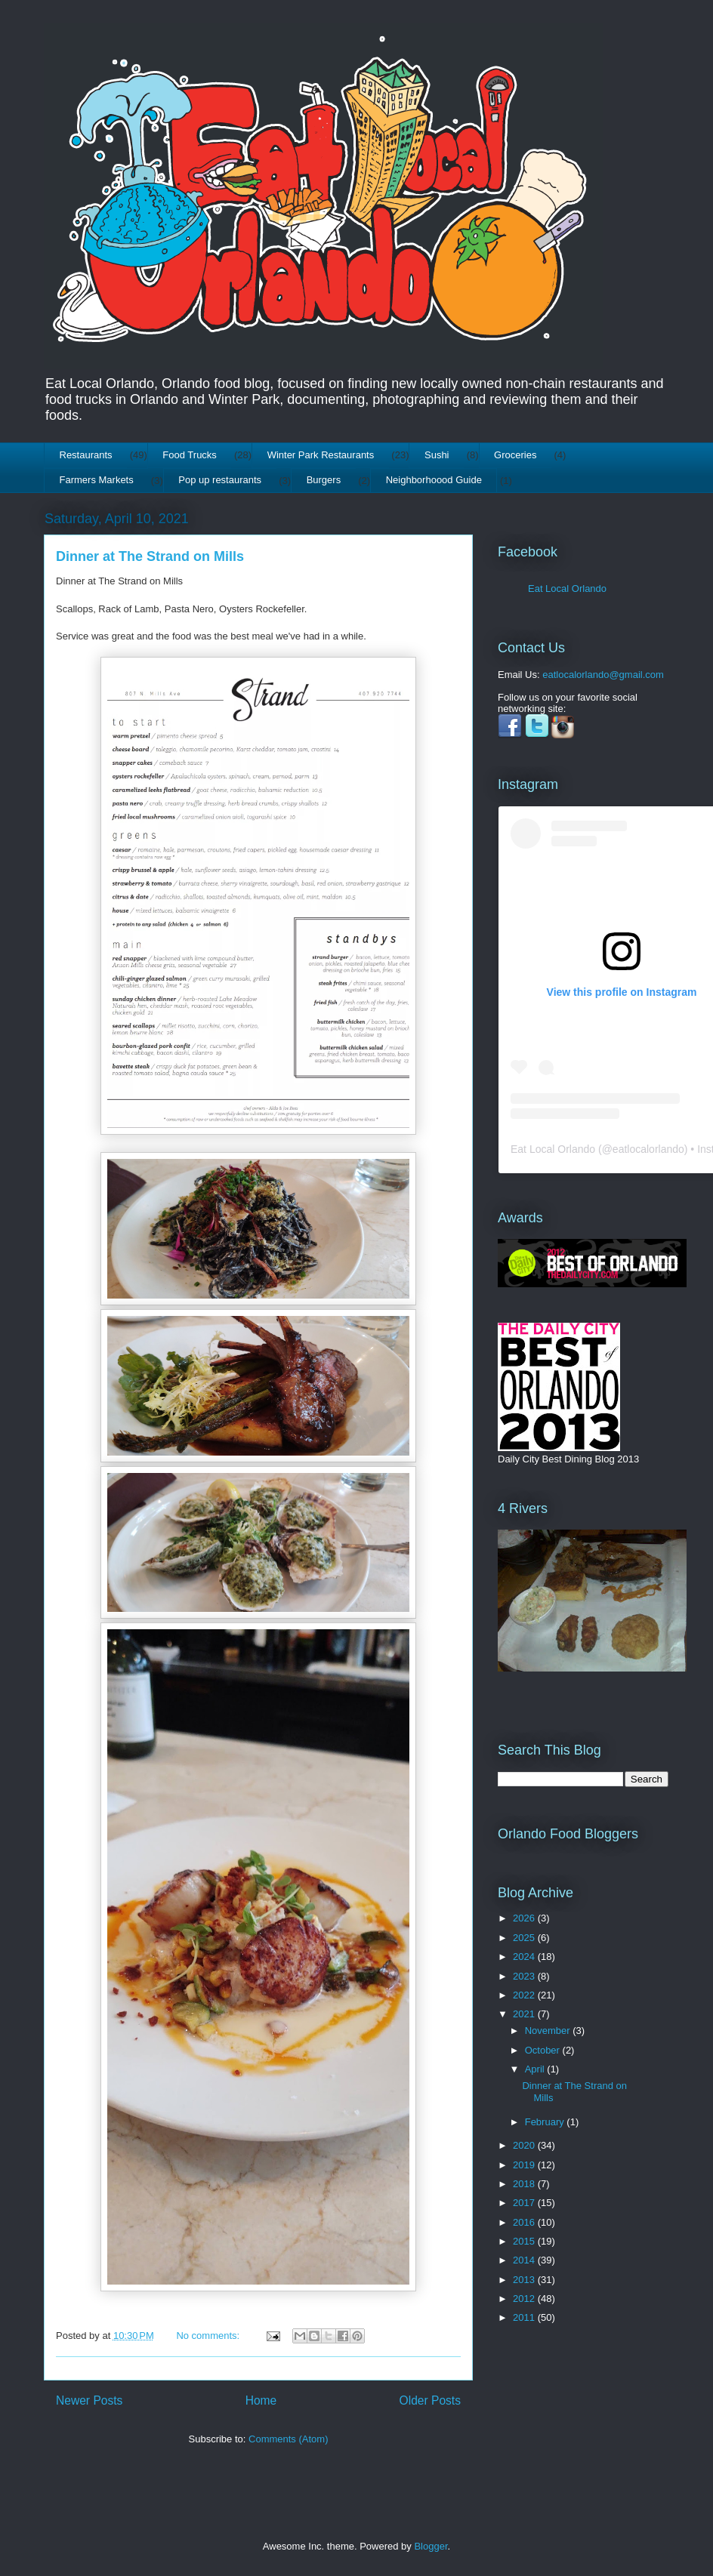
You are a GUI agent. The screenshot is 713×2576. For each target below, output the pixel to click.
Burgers (324, 479)
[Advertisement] (545, 2409)
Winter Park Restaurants (321, 455)
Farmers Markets (97, 479)
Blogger (430, 2546)
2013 (525, 2279)
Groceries (515, 455)
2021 (525, 2014)
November (549, 2030)
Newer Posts (89, 2400)
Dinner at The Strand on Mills (150, 556)
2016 (525, 2222)
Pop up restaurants (219, 479)
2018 (525, 2183)
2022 (525, 1995)
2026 (525, 1918)
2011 (525, 2317)
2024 (525, 1956)
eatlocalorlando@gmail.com (603, 674)
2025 (525, 1937)
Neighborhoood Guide (434, 479)
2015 (525, 2241)
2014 (525, 2260)
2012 (525, 2298)
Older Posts (430, 2400)
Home (261, 2400)
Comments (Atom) (288, 2439)
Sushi (436, 455)
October (544, 2050)
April (536, 2069)
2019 (525, 2165)
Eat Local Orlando (567, 588)
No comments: (209, 2335)
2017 (525, 2202)
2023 (525, 1976)
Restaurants (86, 455)
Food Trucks (189, 455)
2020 (525, 2145)
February (546, 2122)
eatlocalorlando (648, 1149)
